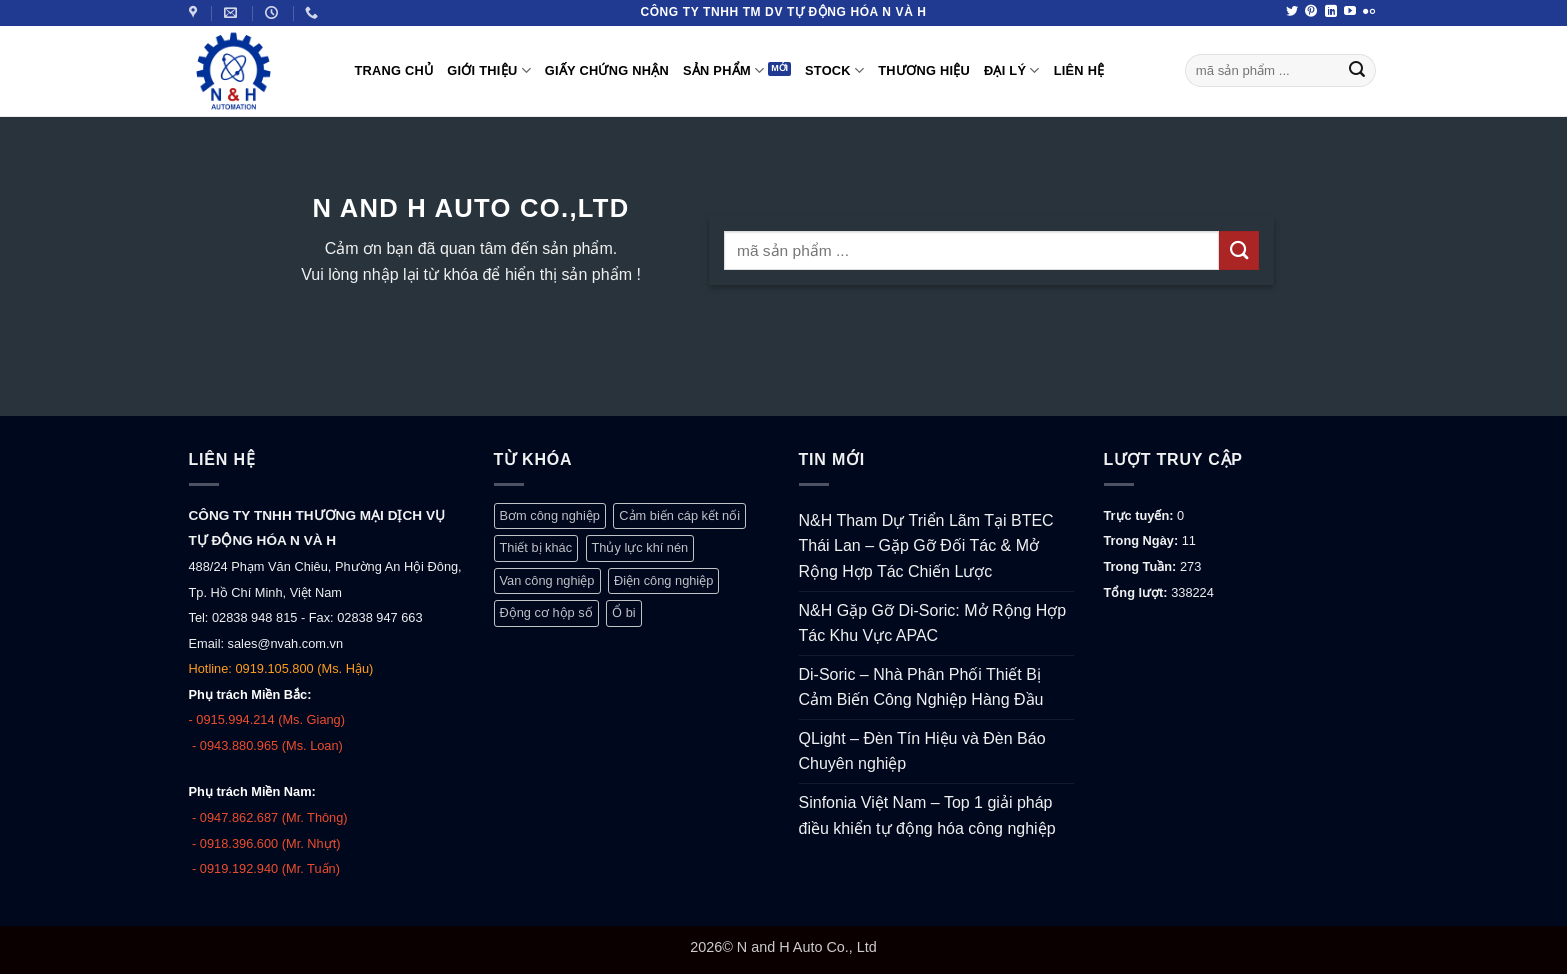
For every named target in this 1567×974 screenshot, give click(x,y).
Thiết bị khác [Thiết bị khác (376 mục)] (536, 547)
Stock (834, 70)
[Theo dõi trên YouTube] (1350, 12)
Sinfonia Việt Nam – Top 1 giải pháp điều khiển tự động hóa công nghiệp (927, 815)
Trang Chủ (394, 70)
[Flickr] (1369, 12)
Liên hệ (1079, 70)
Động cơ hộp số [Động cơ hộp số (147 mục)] (546, 612)
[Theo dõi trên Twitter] (1292, 12)
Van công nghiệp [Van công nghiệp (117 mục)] (547, 580)
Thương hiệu (924, 70)
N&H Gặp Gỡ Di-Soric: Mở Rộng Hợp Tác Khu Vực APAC (933, 623)
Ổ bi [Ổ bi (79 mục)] (624, 612)
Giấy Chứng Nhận (607, 70)
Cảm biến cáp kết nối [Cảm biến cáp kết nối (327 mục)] (679, 515)
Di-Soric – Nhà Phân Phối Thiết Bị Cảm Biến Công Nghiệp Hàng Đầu (921, 687)
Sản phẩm (723, 70)
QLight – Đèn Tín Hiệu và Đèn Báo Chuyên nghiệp (922, 751)
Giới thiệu (489, 70)
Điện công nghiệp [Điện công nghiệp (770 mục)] (663, 580)
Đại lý (1012, 70)
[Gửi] (1357, 71)
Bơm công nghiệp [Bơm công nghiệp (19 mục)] (550, 515)
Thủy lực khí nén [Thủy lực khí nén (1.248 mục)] (640, 547)
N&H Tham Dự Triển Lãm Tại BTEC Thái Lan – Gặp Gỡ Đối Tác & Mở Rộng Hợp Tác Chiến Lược (926, 546)
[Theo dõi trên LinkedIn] (1331, 12)
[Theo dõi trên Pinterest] (1311, 12)
